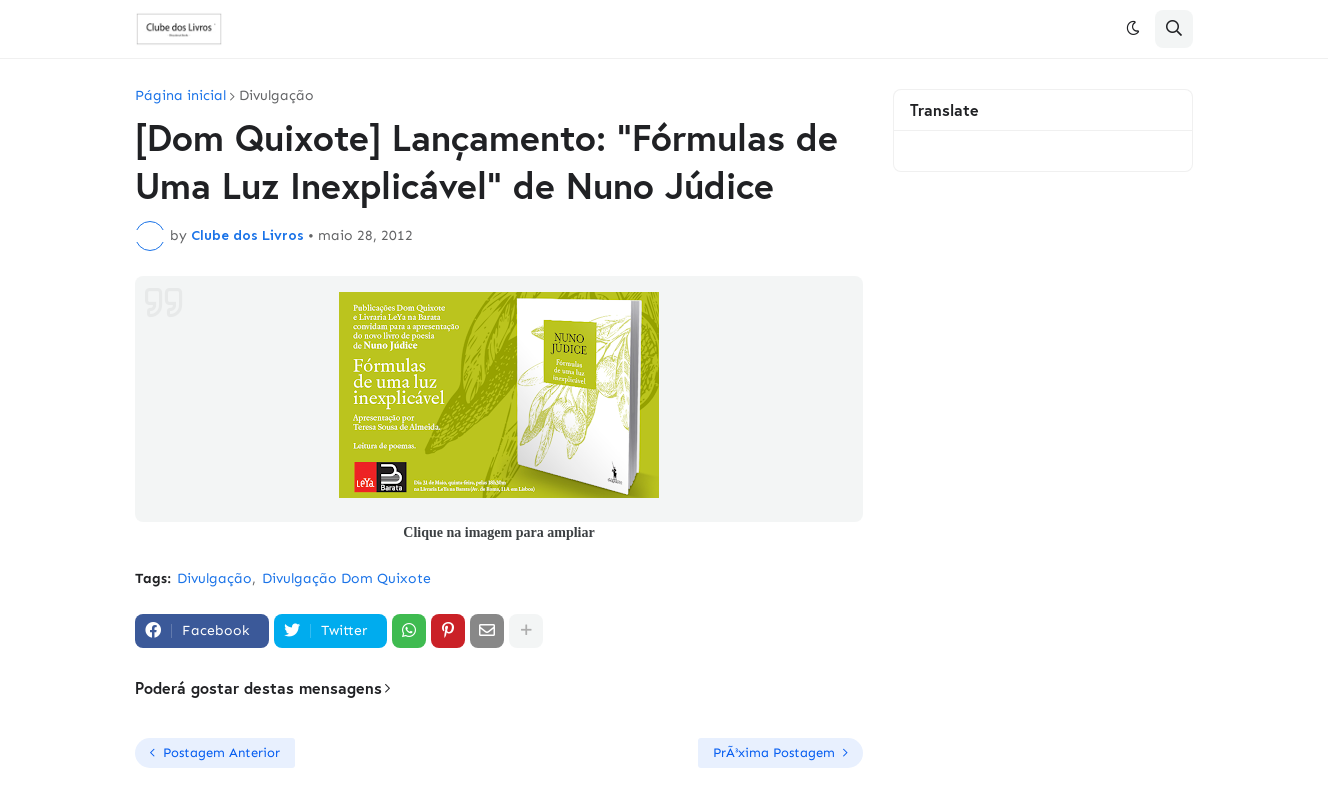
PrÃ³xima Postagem (774, 752)
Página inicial (180, 96)
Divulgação (276, 96)
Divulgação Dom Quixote (346, 578)
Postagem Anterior (221, 752)
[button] (1133, 29)
